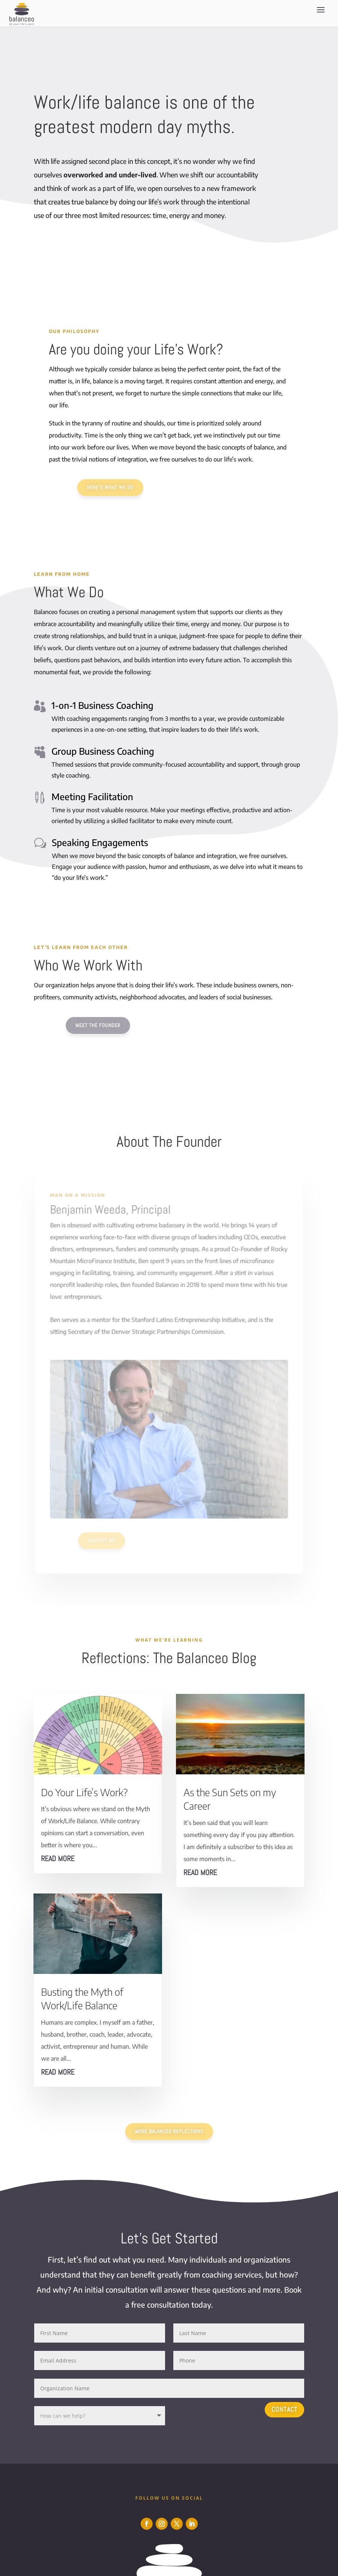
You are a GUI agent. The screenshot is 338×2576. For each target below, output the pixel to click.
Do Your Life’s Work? (84, 1792)
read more (57, 1858)
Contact (284, 2409)
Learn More (68, 244)
